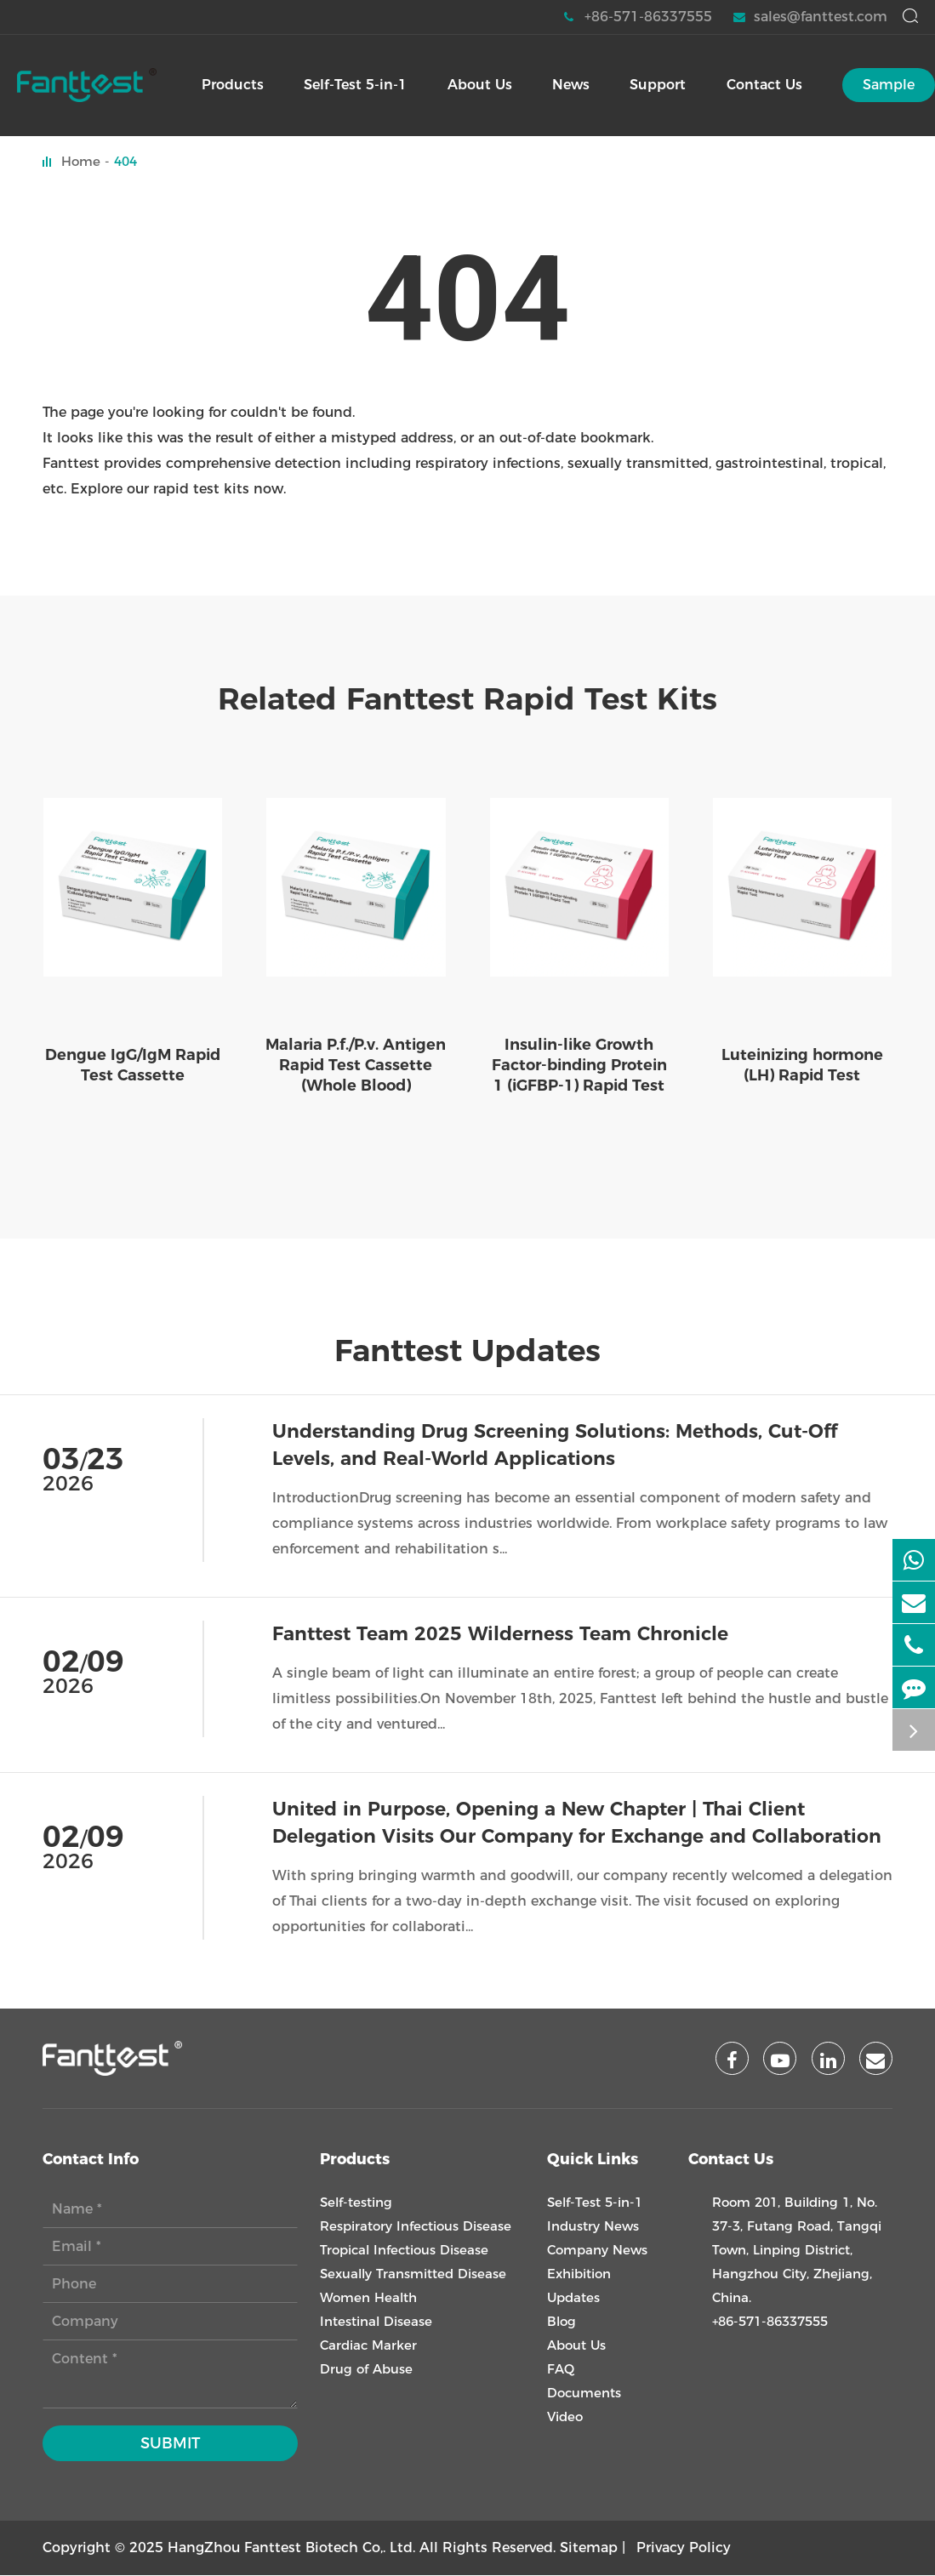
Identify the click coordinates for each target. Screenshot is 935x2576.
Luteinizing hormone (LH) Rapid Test (802, 1065)
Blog (561, 2322)
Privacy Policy (683, 2548)
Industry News (593, 2227)
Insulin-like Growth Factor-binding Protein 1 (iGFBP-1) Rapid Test (579, 1065)
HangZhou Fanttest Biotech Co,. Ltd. (291, 2548)
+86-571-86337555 (638, 17)
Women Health (368, 2298)
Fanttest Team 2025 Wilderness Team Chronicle (500, 1633)
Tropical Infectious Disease (404, 2251)
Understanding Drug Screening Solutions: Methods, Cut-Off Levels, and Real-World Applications (554, 1445)
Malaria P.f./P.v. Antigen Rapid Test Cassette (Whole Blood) (355, 1065)
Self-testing (356, 2203)
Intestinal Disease (376, 2322)
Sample (889, 85)
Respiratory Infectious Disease (415, 2227)
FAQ (560, 2370)
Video (565, 2417)
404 (125, 161)
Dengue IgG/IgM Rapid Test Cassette (132, 1065)
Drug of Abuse (366, 2370)
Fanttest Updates (467, 1350)
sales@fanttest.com (810, 17)
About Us (576, 2346)
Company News (597, 2251)
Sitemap (589, 2548)
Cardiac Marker (368, 2346)
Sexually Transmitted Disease (413, 2274)
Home (80, 161)
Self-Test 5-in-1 (594, 2203)
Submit (170, 2444)
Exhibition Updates (579, 2286)
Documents (584, 2393)
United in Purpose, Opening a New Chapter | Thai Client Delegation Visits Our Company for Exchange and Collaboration (576, 1823)
